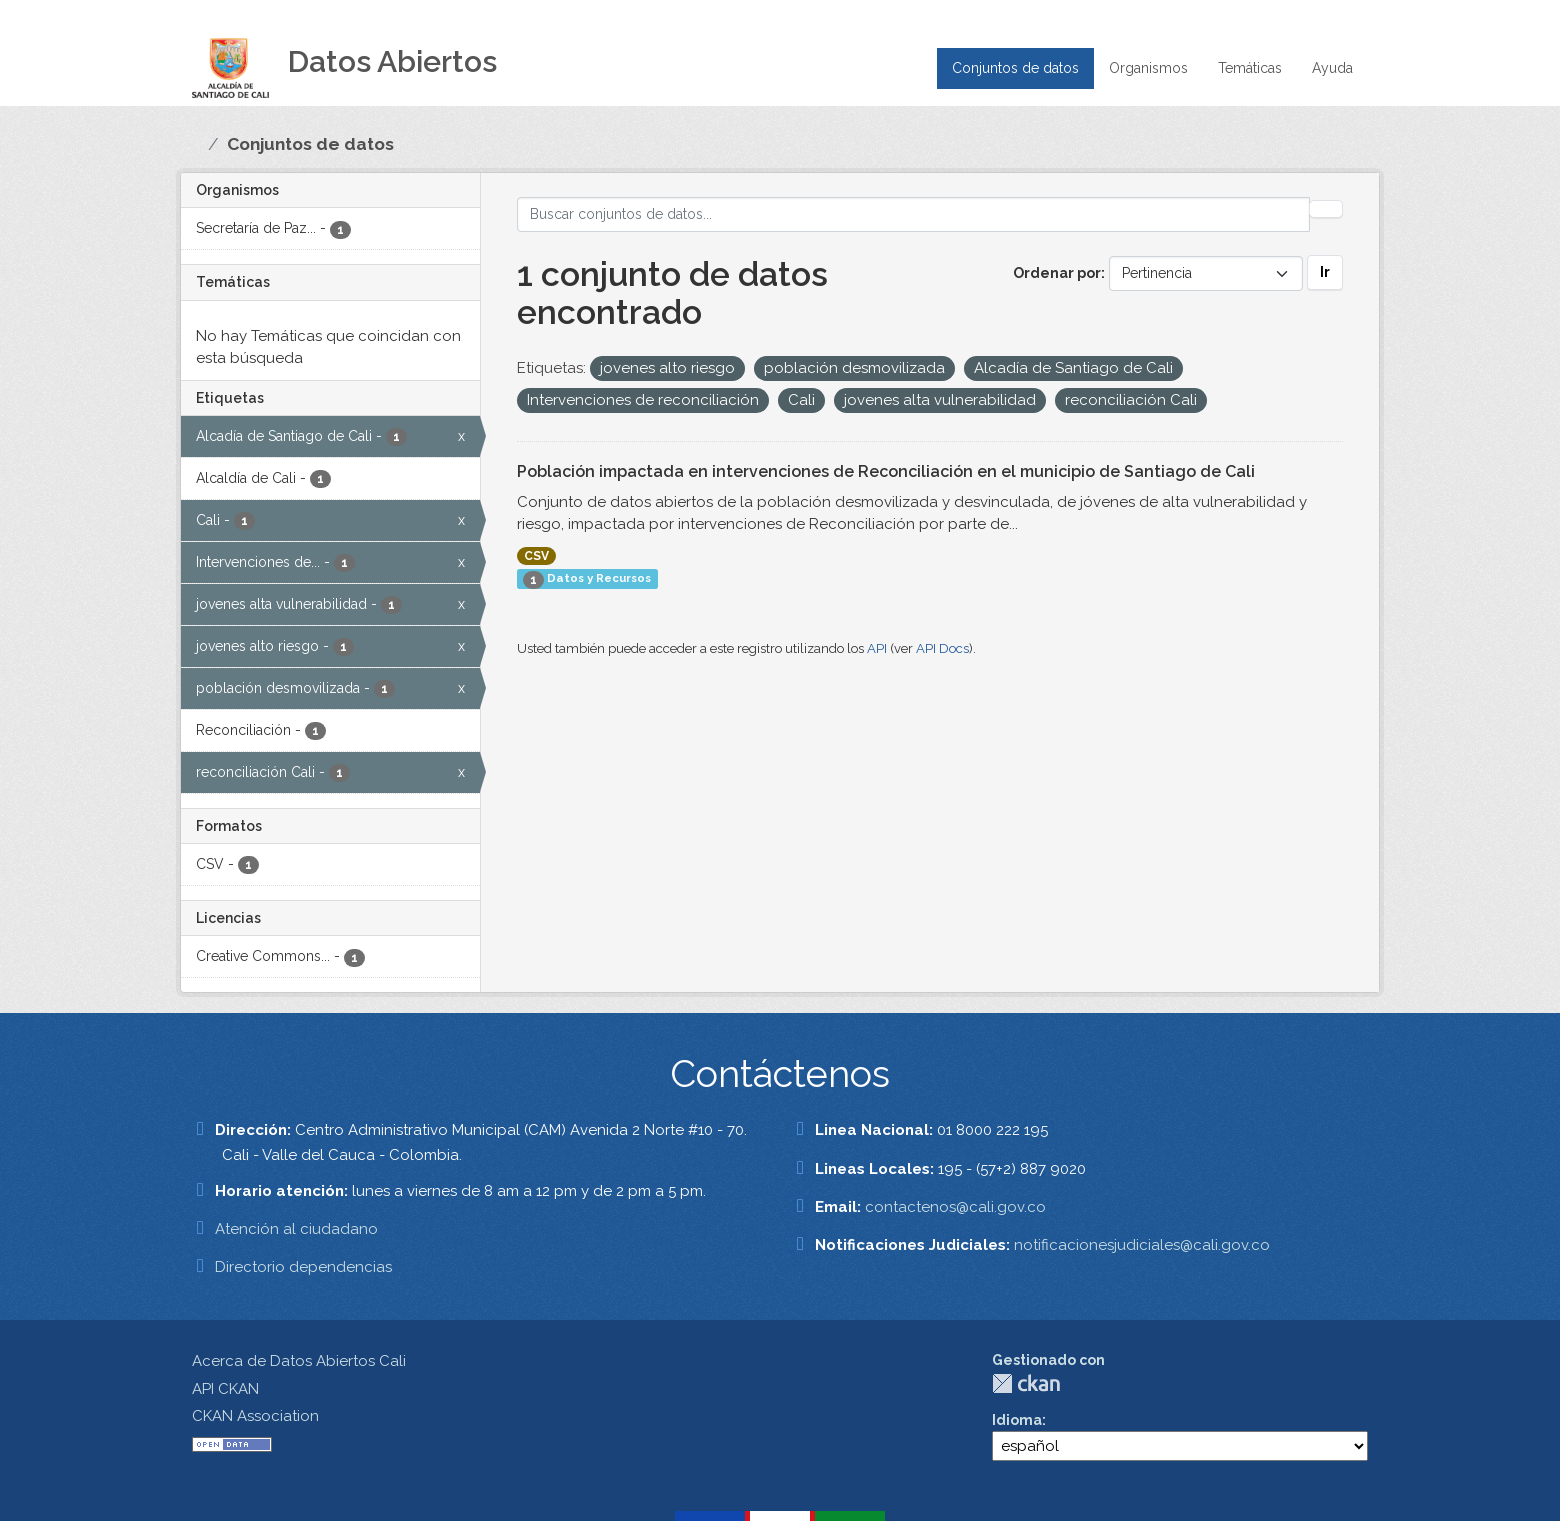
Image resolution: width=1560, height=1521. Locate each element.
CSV (536, 556)
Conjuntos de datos (1015, 68)
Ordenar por (1057, 273)
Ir (1325, 272)
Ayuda (1332, 68)
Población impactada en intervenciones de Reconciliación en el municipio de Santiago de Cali (886, 471)
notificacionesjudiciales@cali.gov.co (1142, 1245)
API (877, 648)
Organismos (1148, 68)
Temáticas (1250, 68)
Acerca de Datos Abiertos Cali (299, 1361)
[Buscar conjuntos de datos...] (914, 214)
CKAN (1026, 1383)
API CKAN (225, 1389)
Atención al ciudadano (296, 1229)
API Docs (942, 648)
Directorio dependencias (303, 1267)
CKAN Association (255, 1416)
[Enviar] (1326, 209)
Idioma (1017, 1420)
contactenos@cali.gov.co (955, 1207)
